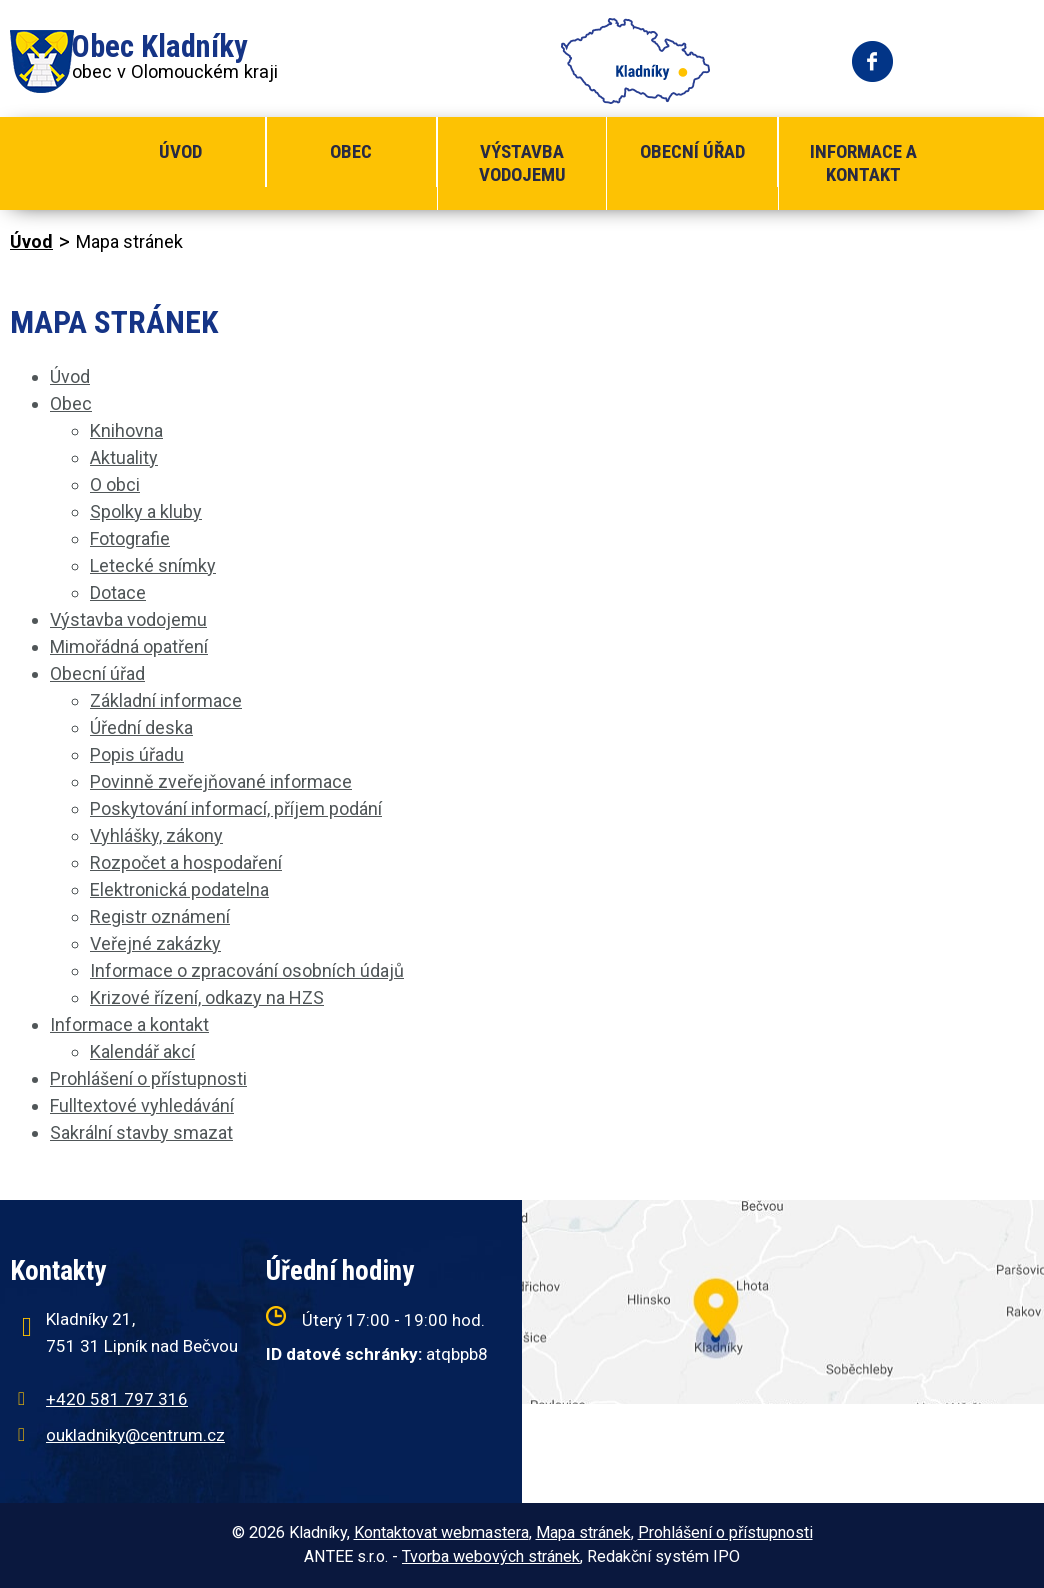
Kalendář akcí (142, 1051)
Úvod (180, 151)
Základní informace (166, 700)
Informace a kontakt (863, 163)
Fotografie (130, 538)
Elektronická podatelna (179, 889)
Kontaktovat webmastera (441, 1532)
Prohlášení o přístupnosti (148, 1078)
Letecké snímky (153, 565)
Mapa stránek (583, 1532)
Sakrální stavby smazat (141, 1132)
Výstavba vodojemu (522, 163)
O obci (115, 484)
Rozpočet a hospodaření (186, 862)
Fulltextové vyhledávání (142, 1105)
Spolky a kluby (146, 511)
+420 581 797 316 (117, 1399)
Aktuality (124, 457)
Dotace (118, 592)
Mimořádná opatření (129, 646)
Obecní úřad (692, 151)
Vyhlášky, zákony (156, 835)
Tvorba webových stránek (491, 1556)
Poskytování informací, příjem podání (236, 808)
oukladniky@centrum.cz (135, 1435)
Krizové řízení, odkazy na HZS (207, 997)
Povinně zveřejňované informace (221, 781)
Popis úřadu (137, 754)
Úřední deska (141, 727)
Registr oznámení (160, 916)
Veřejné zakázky (155, 943)
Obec (351, 151)
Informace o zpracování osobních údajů (247, 970)
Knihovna (126, 430)
